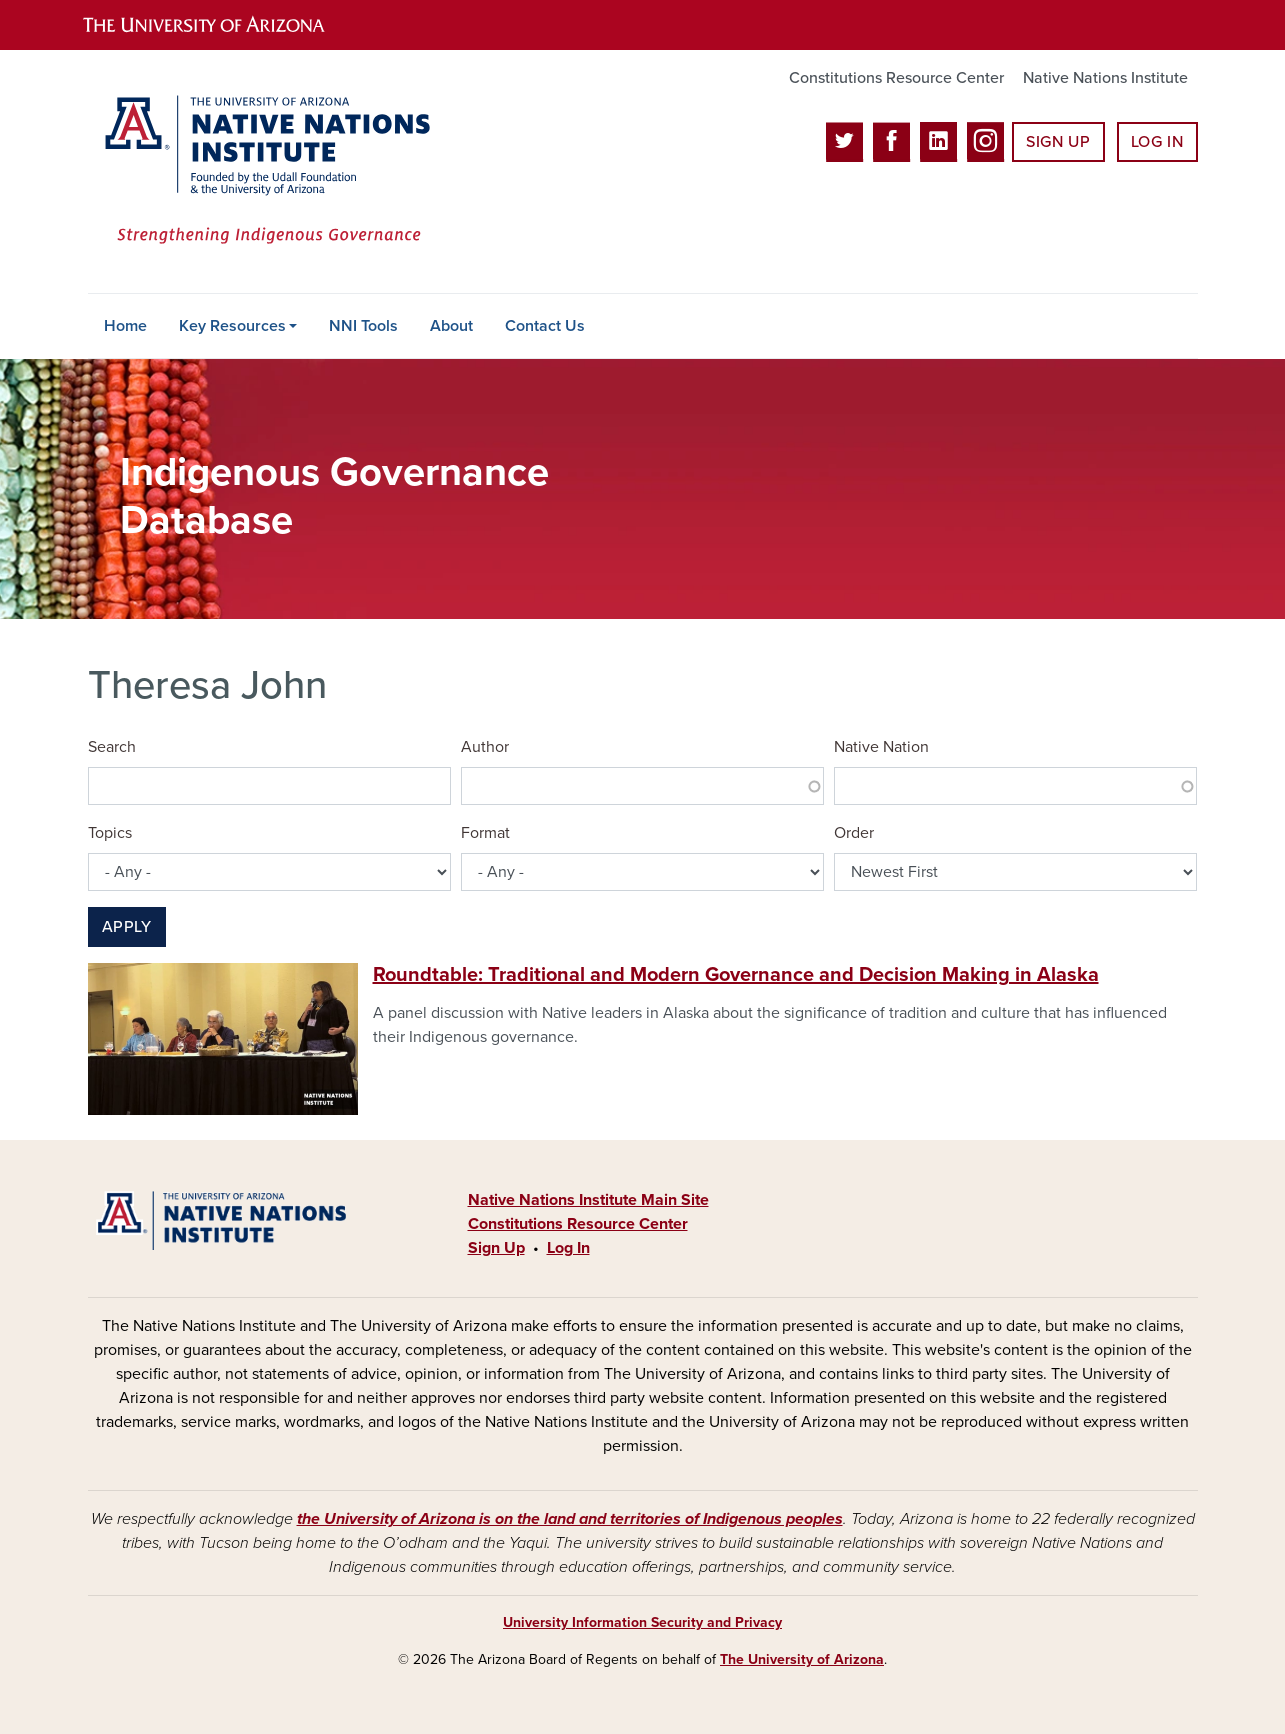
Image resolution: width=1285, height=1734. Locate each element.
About (451, 326)
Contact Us (545, 326)
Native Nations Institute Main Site (588, 1200)
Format (485, 833)
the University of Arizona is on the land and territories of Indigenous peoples (570, 1519)
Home (125, 326)
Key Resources (232, 326)
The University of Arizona (802, 1659)
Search (112, 747)
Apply (127, 927)
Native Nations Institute (1105, 78)
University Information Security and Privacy (642, 1622)
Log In (1157, 142)
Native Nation (881, 747)
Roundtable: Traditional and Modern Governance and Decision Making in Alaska (736, 975)
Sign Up (1058, 142)
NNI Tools (363, 326)
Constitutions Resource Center (896, 78)
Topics (110, 833)
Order (854, 833)
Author (485, 747)
